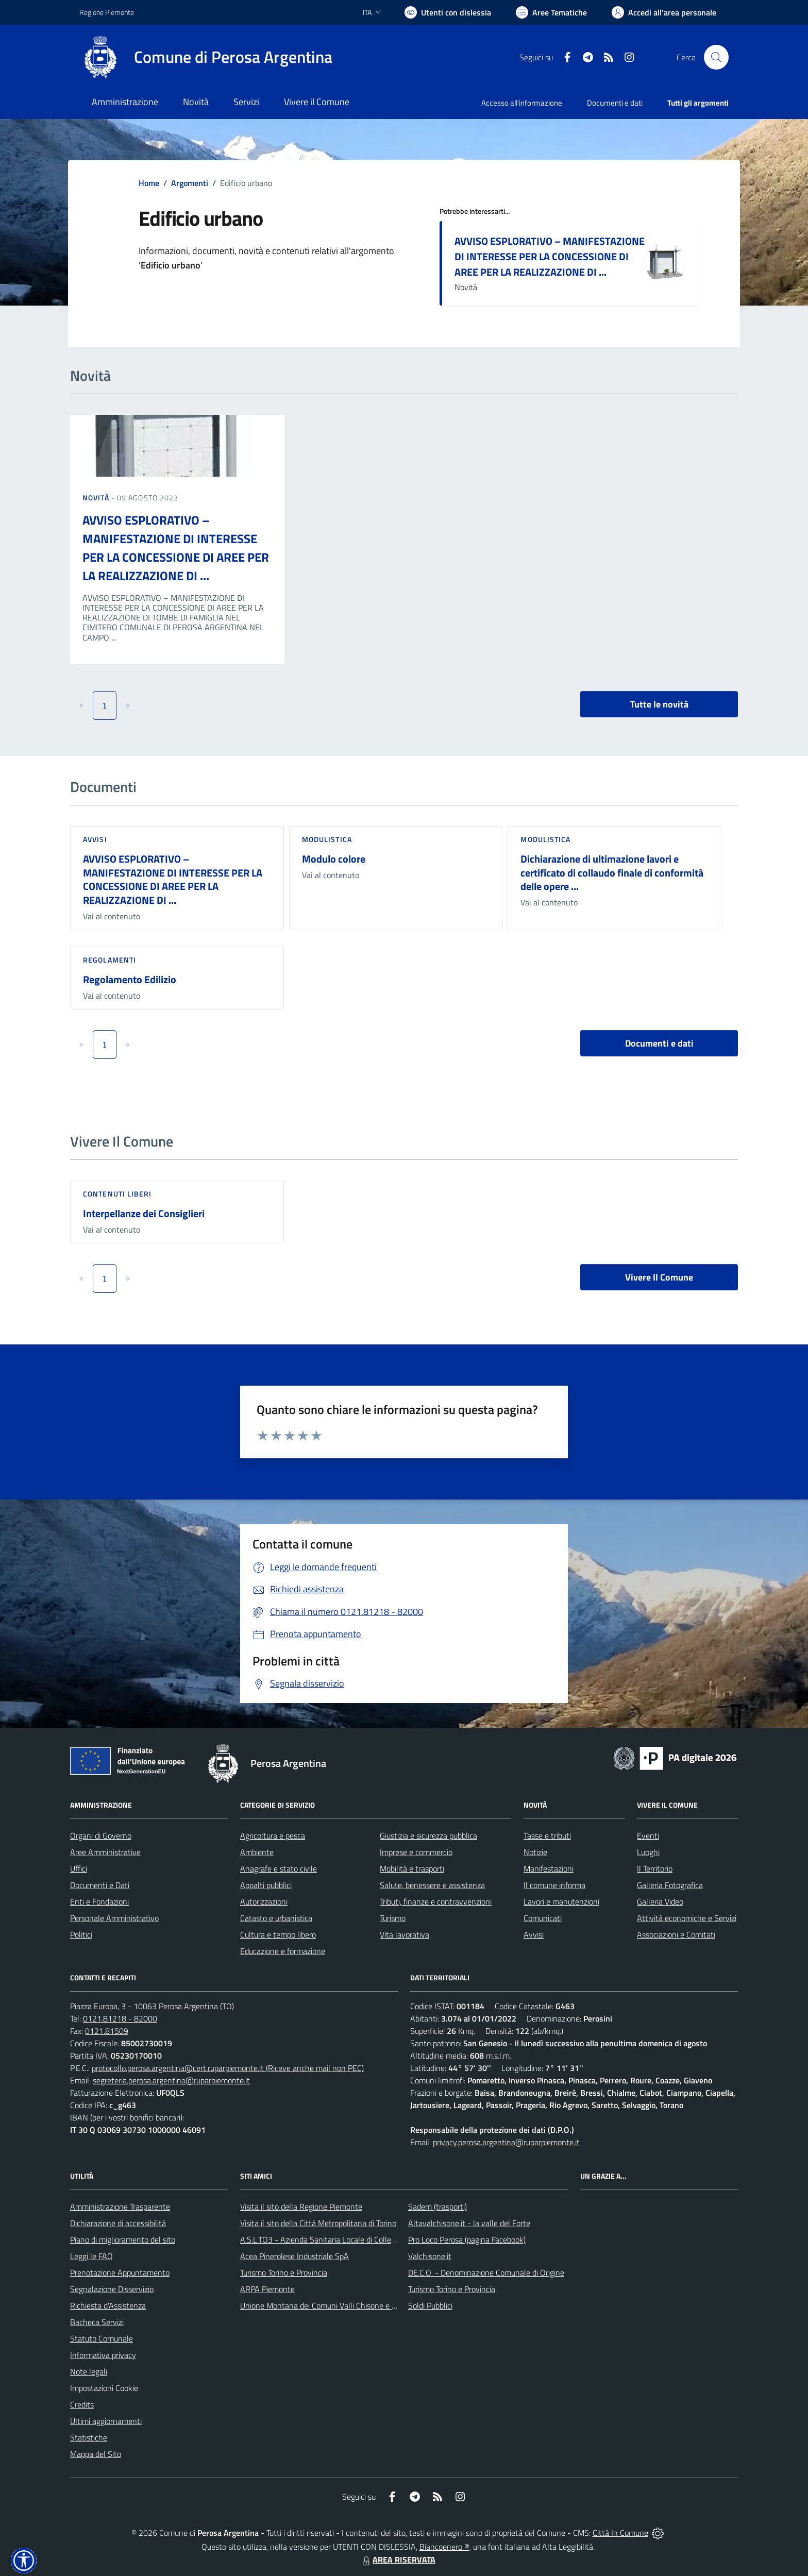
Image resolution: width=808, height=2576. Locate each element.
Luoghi (648, 1852)
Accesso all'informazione (521, 103)
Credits (82, 2404)
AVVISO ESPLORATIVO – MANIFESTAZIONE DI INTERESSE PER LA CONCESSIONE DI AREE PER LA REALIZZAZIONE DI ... (549, 256)
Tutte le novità (659, 704)
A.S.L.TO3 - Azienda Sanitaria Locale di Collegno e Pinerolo (340, 2239)
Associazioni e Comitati (676, 1934)
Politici (81, 1934)
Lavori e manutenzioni (561, 1901)
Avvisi (95, 839)
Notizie (535, 1852)
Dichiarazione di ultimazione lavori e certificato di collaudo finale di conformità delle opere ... (611, 872)
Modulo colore (333, 859)
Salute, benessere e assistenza (432, 1885)
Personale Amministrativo (114, 1918)
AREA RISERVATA (397, 2559)
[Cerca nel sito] (716, 57)
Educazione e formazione (282, 1951)
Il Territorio (654, 1868)
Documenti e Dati (99, 1885)
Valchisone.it (429, 2256)
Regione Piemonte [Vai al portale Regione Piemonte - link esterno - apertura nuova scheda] (106, 12)
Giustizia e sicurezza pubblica (428, 1835)
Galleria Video (660, 1901)
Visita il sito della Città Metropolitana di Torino (318, 2223)
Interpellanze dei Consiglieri (144, 1213)
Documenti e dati (659, 1043)
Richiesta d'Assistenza (108, 2305)
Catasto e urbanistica (276, 1918)
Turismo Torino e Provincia (283, 2272)
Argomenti (189, 183)
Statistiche (88, 2437)
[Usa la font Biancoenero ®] (447, 12)
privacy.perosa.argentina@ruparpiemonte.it (506, 2142)
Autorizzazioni (264, 1901)
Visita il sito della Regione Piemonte (301, 2206)
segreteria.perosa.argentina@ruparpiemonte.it (171, 2080)
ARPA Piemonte (267, 2289)
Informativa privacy (103, 2355)
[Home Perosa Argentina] (205, 57)
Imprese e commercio (416, 1852)
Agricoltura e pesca (272, 1835)
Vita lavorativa (404, 1934)
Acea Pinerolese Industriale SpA (294, 2256)
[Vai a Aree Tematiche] (551, 12)
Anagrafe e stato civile (278, 1868)
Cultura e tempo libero (278, 1934)
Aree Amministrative (105, 1852)
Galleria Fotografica (670, 1885)
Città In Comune (620, 2533)
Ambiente (257, 1852)
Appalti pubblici (266, 1885)
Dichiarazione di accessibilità (118, 2223)
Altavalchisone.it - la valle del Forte (469, 2223)
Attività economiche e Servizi (686, 1918)
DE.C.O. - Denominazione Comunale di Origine (486, 2272)
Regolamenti (109, 959)
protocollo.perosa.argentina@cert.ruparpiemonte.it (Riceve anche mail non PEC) (228, 2068)
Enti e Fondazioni (99, 1901)
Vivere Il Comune (659, 1277)
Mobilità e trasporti (412, 1868)
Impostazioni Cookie (104, 2388)
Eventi (648, 1835)
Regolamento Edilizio (129, 979)
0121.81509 (106, 2031)
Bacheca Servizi (97, 2322)
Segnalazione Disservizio (112, 2289)
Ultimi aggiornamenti (106, 2421)
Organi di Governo (100, 1835)
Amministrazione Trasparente (120, 2206)
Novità (96, 497)
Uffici (78, 1868)
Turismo (393, 1918)
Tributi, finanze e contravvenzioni (436, 1901)
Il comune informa (554, 1885)
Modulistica (327, 839)
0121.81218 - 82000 (120, 2018)
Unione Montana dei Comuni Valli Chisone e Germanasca (337, 2305)
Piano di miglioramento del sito (122, 2239)
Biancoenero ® (444, 2546)
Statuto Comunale (101, 2338)
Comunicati (543, 1918)
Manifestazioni (549, 1868)
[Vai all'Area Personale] (664, 12)
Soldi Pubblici (430, 2305)
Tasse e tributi (547, 1835)
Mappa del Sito (95, 2454)
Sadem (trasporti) (437, 2206)
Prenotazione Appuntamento (120, 2272)
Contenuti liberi (117, 1193)
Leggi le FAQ (91, 2256)
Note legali (88, 2371)
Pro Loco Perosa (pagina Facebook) (467, 2239)
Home (149, 183)
